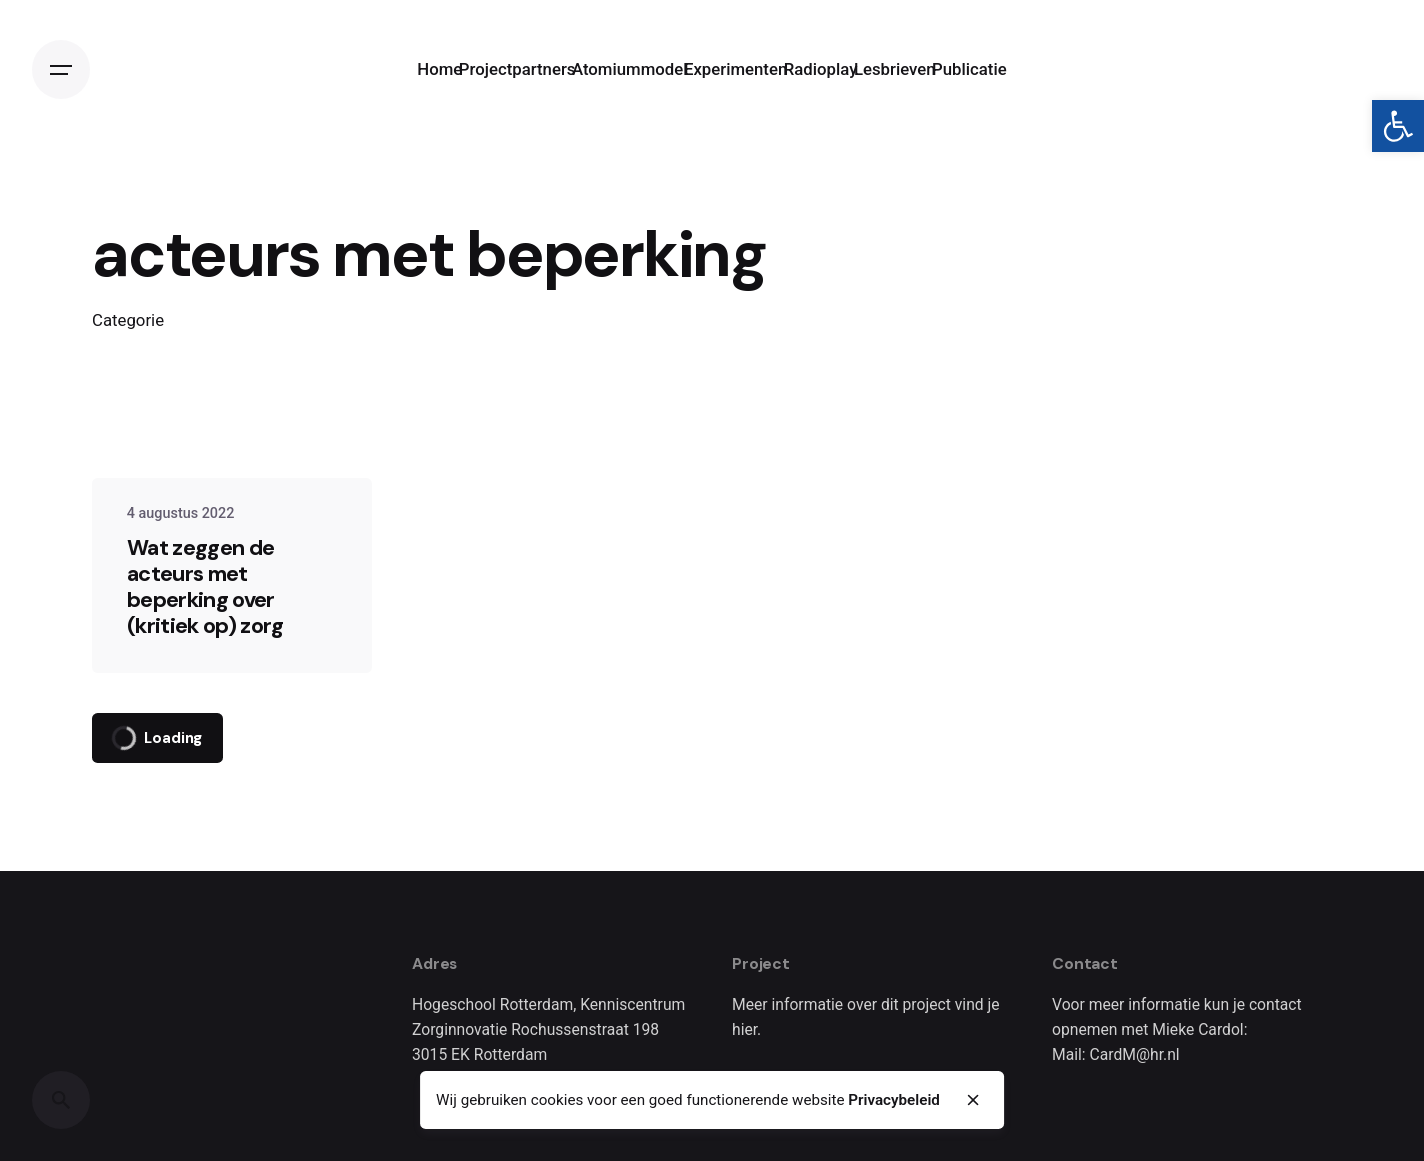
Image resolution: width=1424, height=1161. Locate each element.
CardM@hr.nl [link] (1135, 1054)
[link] (1398, 126)
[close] (974, 1100)
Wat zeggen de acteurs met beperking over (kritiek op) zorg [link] (205, 586)
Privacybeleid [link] (894, 1100)
